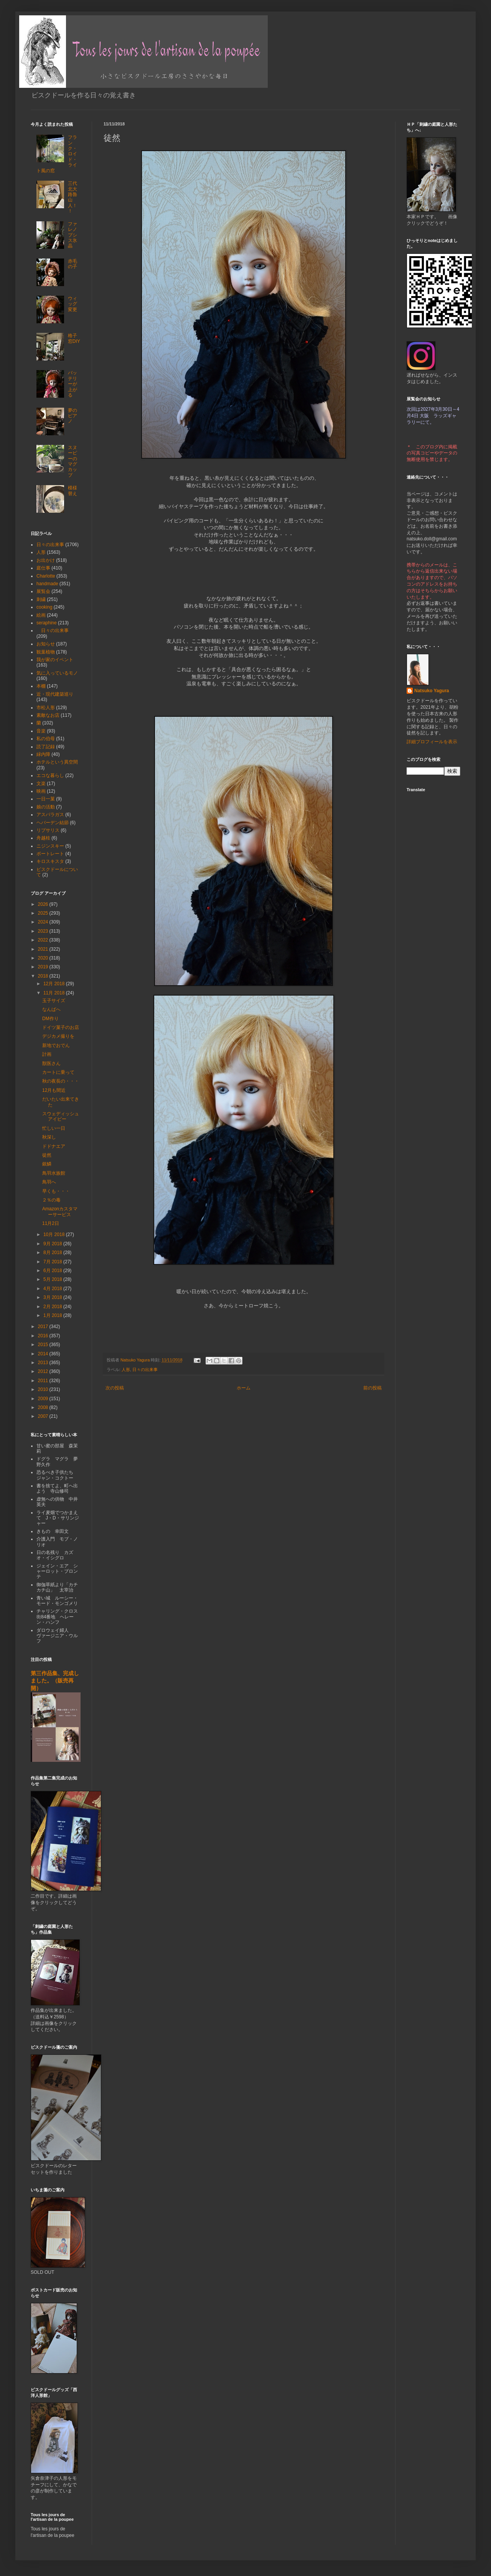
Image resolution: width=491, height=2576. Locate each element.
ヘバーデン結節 (52, 822)
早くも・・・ (56, 1191)
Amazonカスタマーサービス (59, 1211)
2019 (43, 966)
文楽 (41, 783)
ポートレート (50, 853)
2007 (43, 1416)
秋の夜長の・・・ (60, 1081)
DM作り (50, 1018)
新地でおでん (56, 1045)
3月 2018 (53, 1297)
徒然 (46, 1155)
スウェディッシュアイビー (60, 1116)
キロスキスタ (50, 861)
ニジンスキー (50, 846)
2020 (43, 958)
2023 (43, 931)
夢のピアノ (72, 416)
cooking (44, 607)
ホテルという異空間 (57, 762)
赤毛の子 (72, 263)
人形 (126, 1369)
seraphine (46, 622)
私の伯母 (45, 738)
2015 (43, 1344)
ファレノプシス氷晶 (72, 235)
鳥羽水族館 (53, 1173)
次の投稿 (114, 1388)
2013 (43, 1362)
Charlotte (45, 576)
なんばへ (51, 1009)
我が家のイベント (54, 659)
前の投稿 (372, 1388)
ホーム (243, 1388)
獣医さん (51, 1063)
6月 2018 (53, 1270)
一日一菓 (45, 799)
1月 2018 (53, 1315)
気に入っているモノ (57, 673)
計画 (46, 1054)
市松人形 (45, 707)
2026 (43, 904)
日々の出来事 (145, 1369)
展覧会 (43, 591)
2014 (43, 1353)
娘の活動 (45, 807)
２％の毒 (51, 1200)
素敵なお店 (47, 715)
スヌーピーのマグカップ (72, 461)
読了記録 (45, 746)
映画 (41, 791)
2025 (43, 913)
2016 (43, 1335)
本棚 (41, 686)
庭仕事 (43, 568)
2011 (43, 1380)
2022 (43, 940)
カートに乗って (58, 1072)
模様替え (72, 490)
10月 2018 (54, 1234)
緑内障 (43, 754)
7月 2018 (53, 1261)
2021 (43, 949)
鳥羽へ (49, 1182)
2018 (43, 976)
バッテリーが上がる (72, 384)
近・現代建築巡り (54, 694)
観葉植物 (45, 652)
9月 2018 (53, 1243)
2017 (43, 1326)
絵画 (41, 615)
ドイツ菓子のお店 (60, 1027)
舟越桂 (43, 838)
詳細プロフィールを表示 (432, 741)
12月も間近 (54, 1090)
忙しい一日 (53, 1128)
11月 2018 (54, 993)
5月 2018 (53, 1279)
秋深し (49, 1137)
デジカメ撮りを (58, 1036)
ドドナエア (53, 1146)
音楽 (41, 731)
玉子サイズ (53, 1000)
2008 (43, 1407)
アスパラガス (50, 814)
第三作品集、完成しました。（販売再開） (55, 1680)
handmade (47, 583)
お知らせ (45, 644)
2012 (43, 1371)
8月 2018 (53, 1252)
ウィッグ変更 (72, 304)
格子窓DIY (74, 338)
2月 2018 (53, 1306)
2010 (43, 1389)
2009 (43, 1398)
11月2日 (50, 1223)
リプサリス (47, 830)
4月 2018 (53, 1288)
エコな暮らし (50, 775)
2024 (43, 922)
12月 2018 (54, 983)
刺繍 (41, 599)
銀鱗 (46, 1164)
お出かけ (45, 560)
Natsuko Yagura (431, 690)
